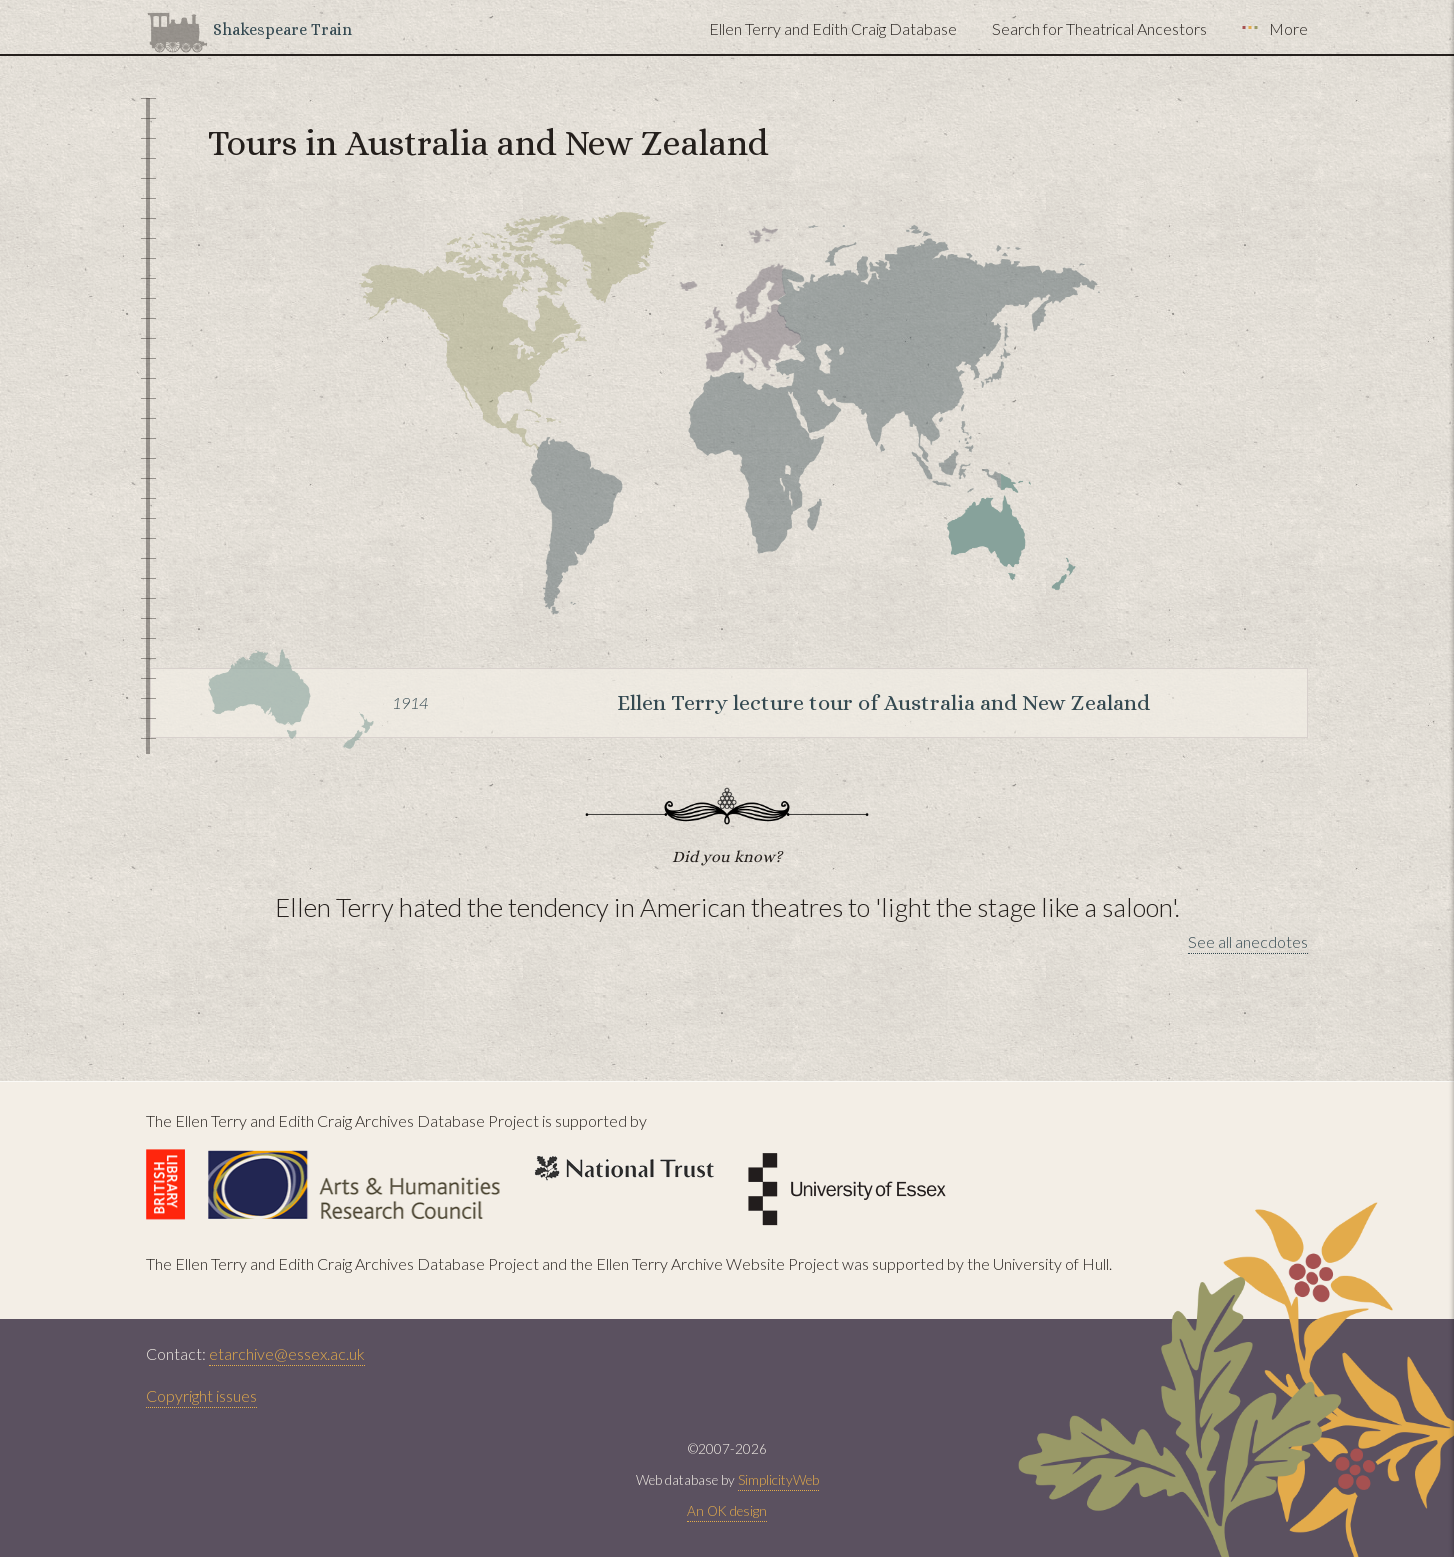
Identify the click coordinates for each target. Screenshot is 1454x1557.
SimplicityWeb (778, 1480)
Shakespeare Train (282, 29)
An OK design (727, 1511)
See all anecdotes (1248, 941)
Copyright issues (201, 1395)
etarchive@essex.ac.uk (287, 1353)
